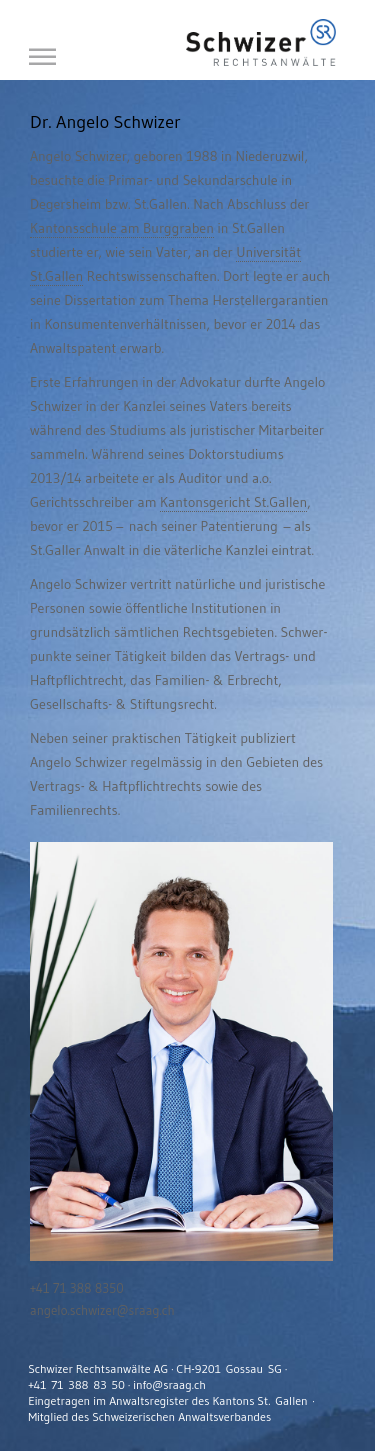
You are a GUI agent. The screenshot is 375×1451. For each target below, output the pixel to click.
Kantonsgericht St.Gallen (233, 502)
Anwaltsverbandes (224, 1416)
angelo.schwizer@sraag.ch (102, 1310)
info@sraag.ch (169, 1384)
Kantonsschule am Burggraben (122, 228)
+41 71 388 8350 (77, 1288)
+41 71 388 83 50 (76, 1384)
